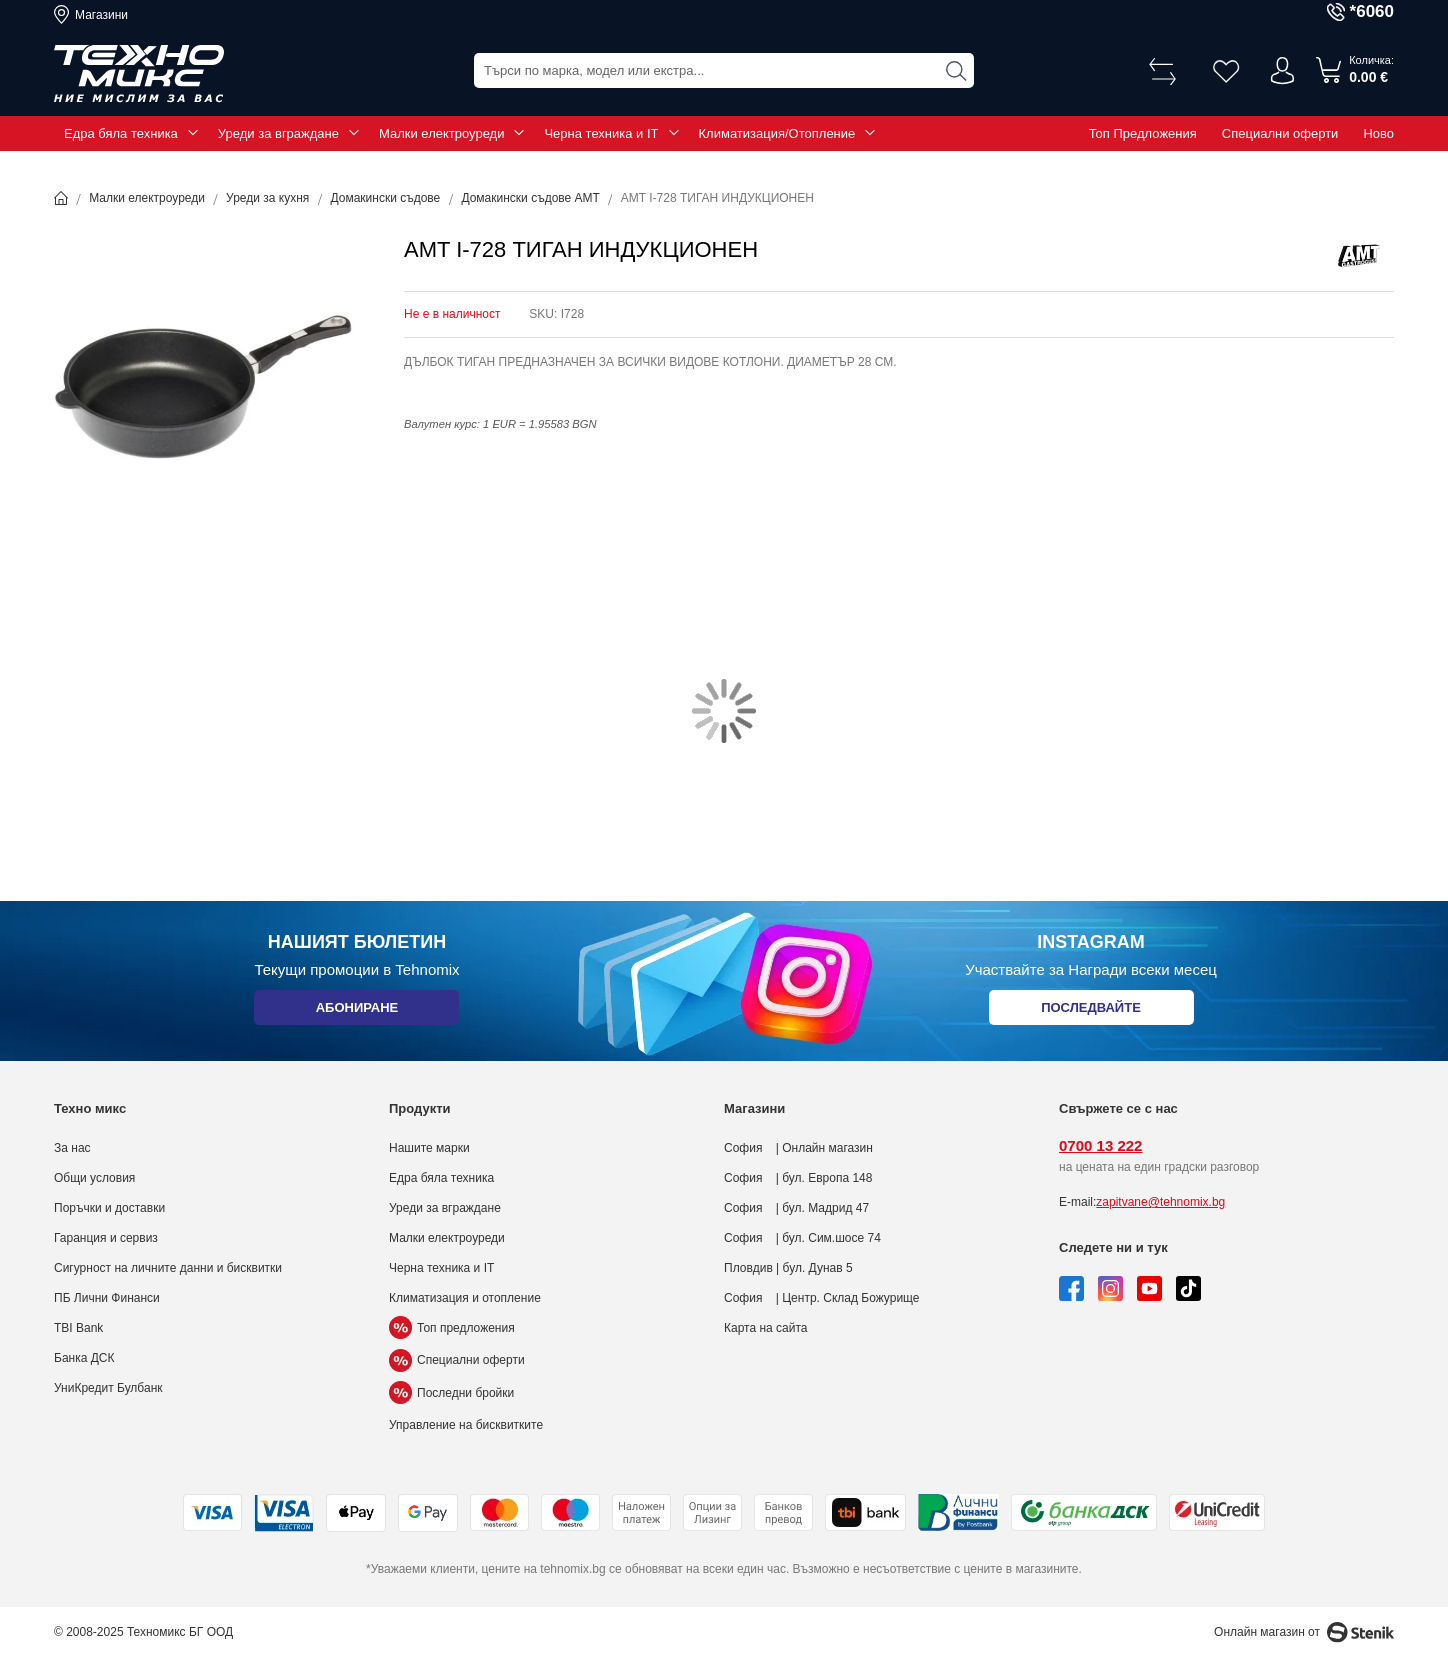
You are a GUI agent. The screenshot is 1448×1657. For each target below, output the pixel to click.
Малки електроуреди (441, 133)
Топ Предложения (1143, 133)
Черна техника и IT (601, 133)
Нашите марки (429, 1148)
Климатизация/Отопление (777, 133)
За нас (72, 1148)
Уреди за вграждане (278, 133)
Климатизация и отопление (465, 1298)
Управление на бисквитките (466, 1425)
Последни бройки (451, 1393)
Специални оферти (1280, 133)
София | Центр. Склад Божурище (822, 1298)
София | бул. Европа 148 (798, 1178)
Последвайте (1091, 1011)
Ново (1378, 133)
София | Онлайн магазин (798, 1148)
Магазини (101, 15)
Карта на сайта (766, 1328)
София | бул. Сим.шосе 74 (802, 1238)
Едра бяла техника (121, 133)
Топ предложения (452, 1328)
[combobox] (724, 70)
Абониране (356, 1011)
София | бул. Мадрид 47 (796, 1208)
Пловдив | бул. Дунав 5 (788, 1268)
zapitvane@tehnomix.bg (1160, 1202)
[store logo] (139, 74)
